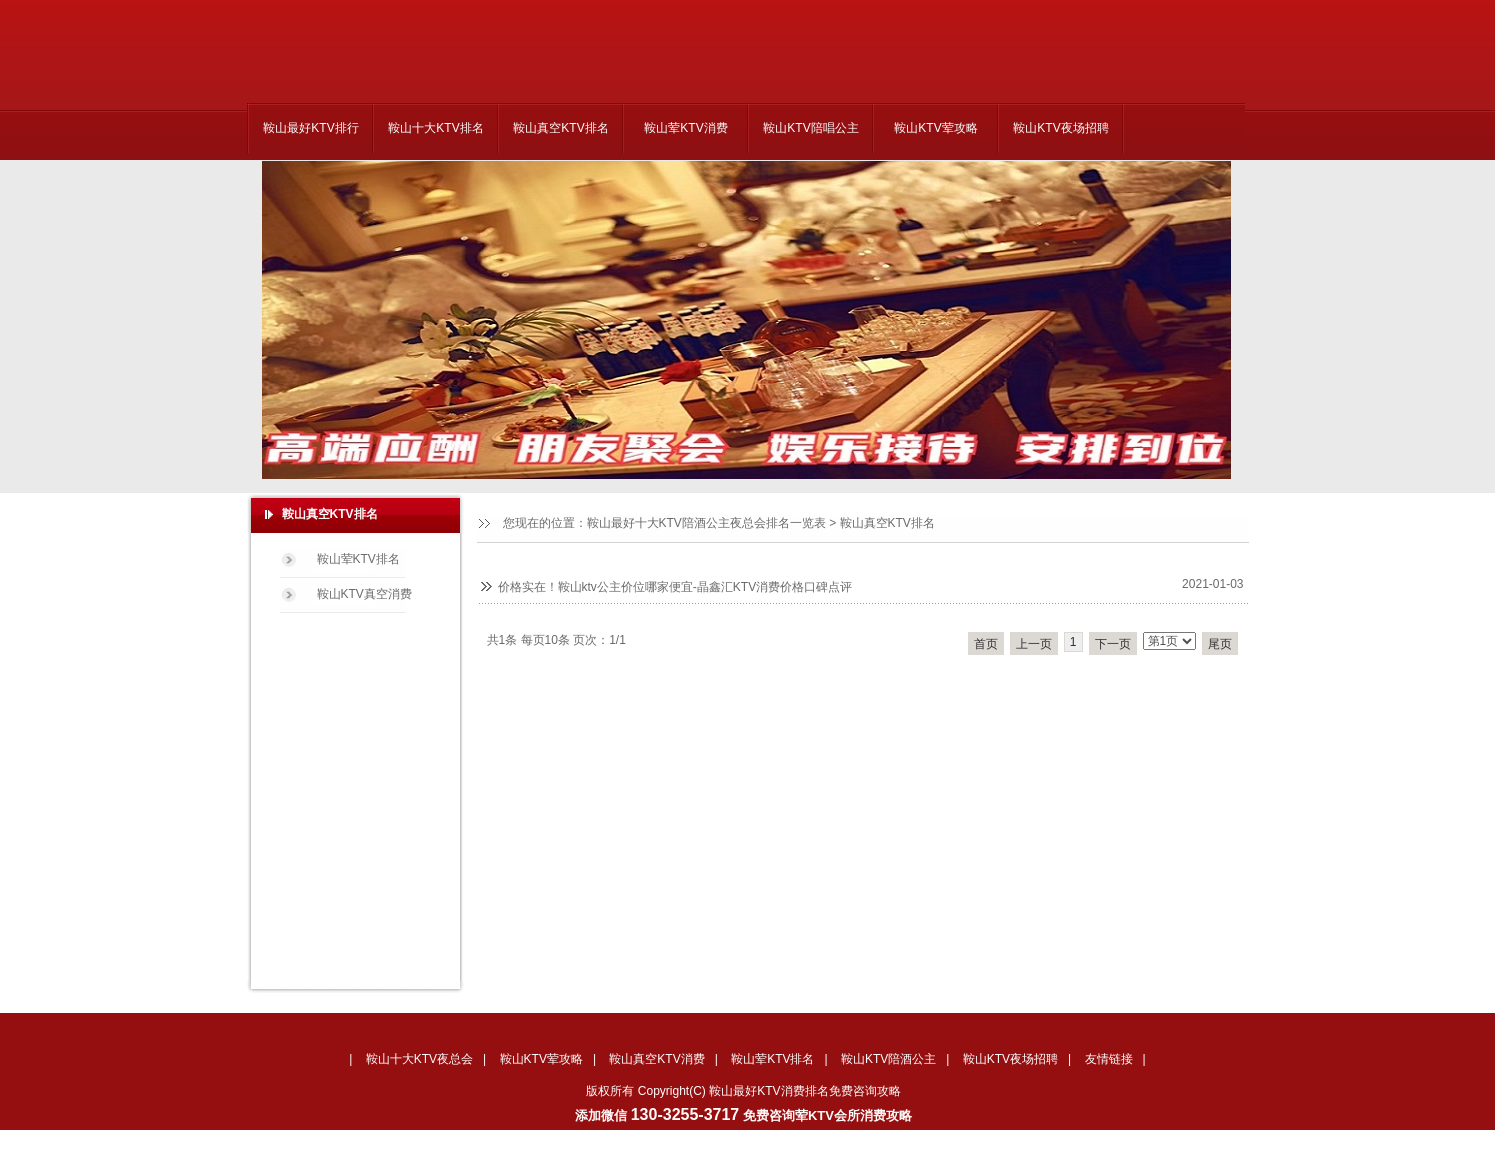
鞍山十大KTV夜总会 (419, 1059)
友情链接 (1109, 1059)
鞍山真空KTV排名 (560, 128)
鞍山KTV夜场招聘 (1060, 128)
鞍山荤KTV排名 (358, 559)
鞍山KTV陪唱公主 (810, 128)
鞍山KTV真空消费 (364, 594)
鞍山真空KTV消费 (656, 1059)
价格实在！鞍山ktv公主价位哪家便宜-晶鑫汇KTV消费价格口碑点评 (675, 587)
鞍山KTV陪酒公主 (888, 1059)
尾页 (1220, 644)
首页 (986, 644)
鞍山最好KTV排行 (310, 128)
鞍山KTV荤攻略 (935, 128)
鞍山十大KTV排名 (435, 128)
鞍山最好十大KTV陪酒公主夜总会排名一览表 (706, 523)
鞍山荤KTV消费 (685, 128)
